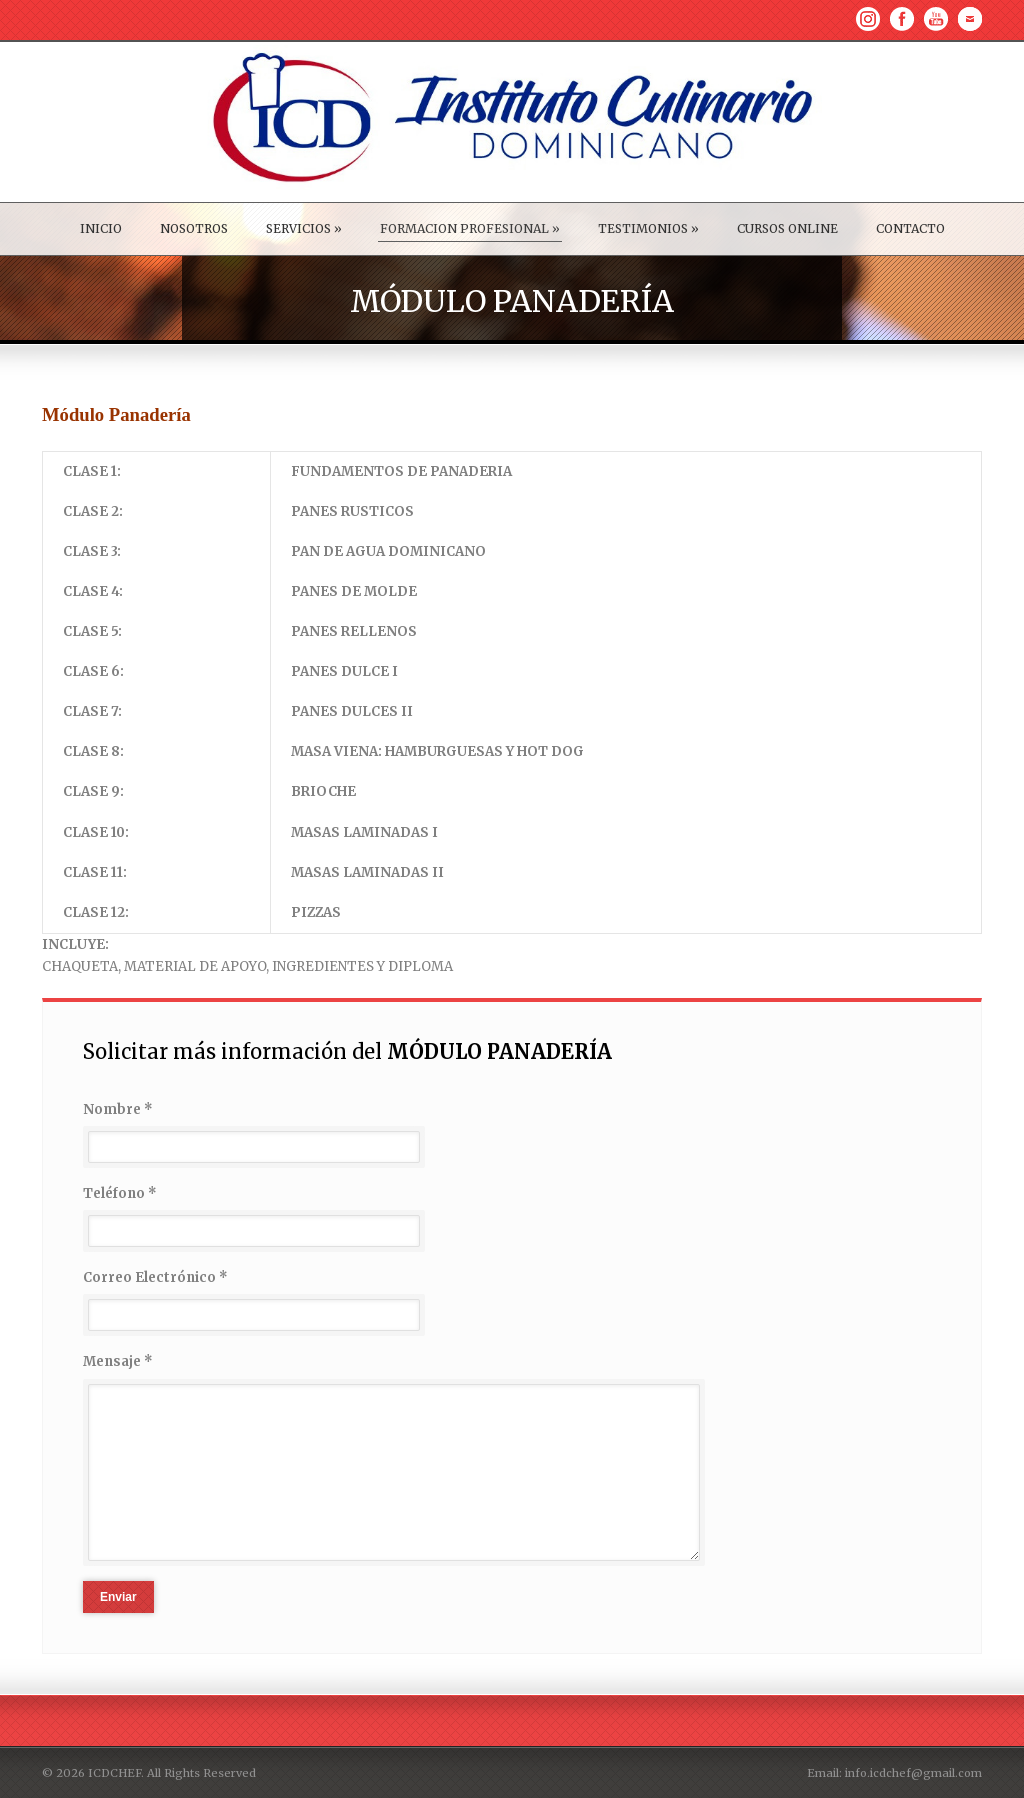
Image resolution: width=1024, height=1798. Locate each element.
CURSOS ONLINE (787, 228)
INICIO (101, 228)
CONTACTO (910, 228)
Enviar (118, 1597)
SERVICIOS (304, 228)
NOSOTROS (194, 228)
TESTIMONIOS (648, 228)
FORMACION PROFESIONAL (470, 228)
